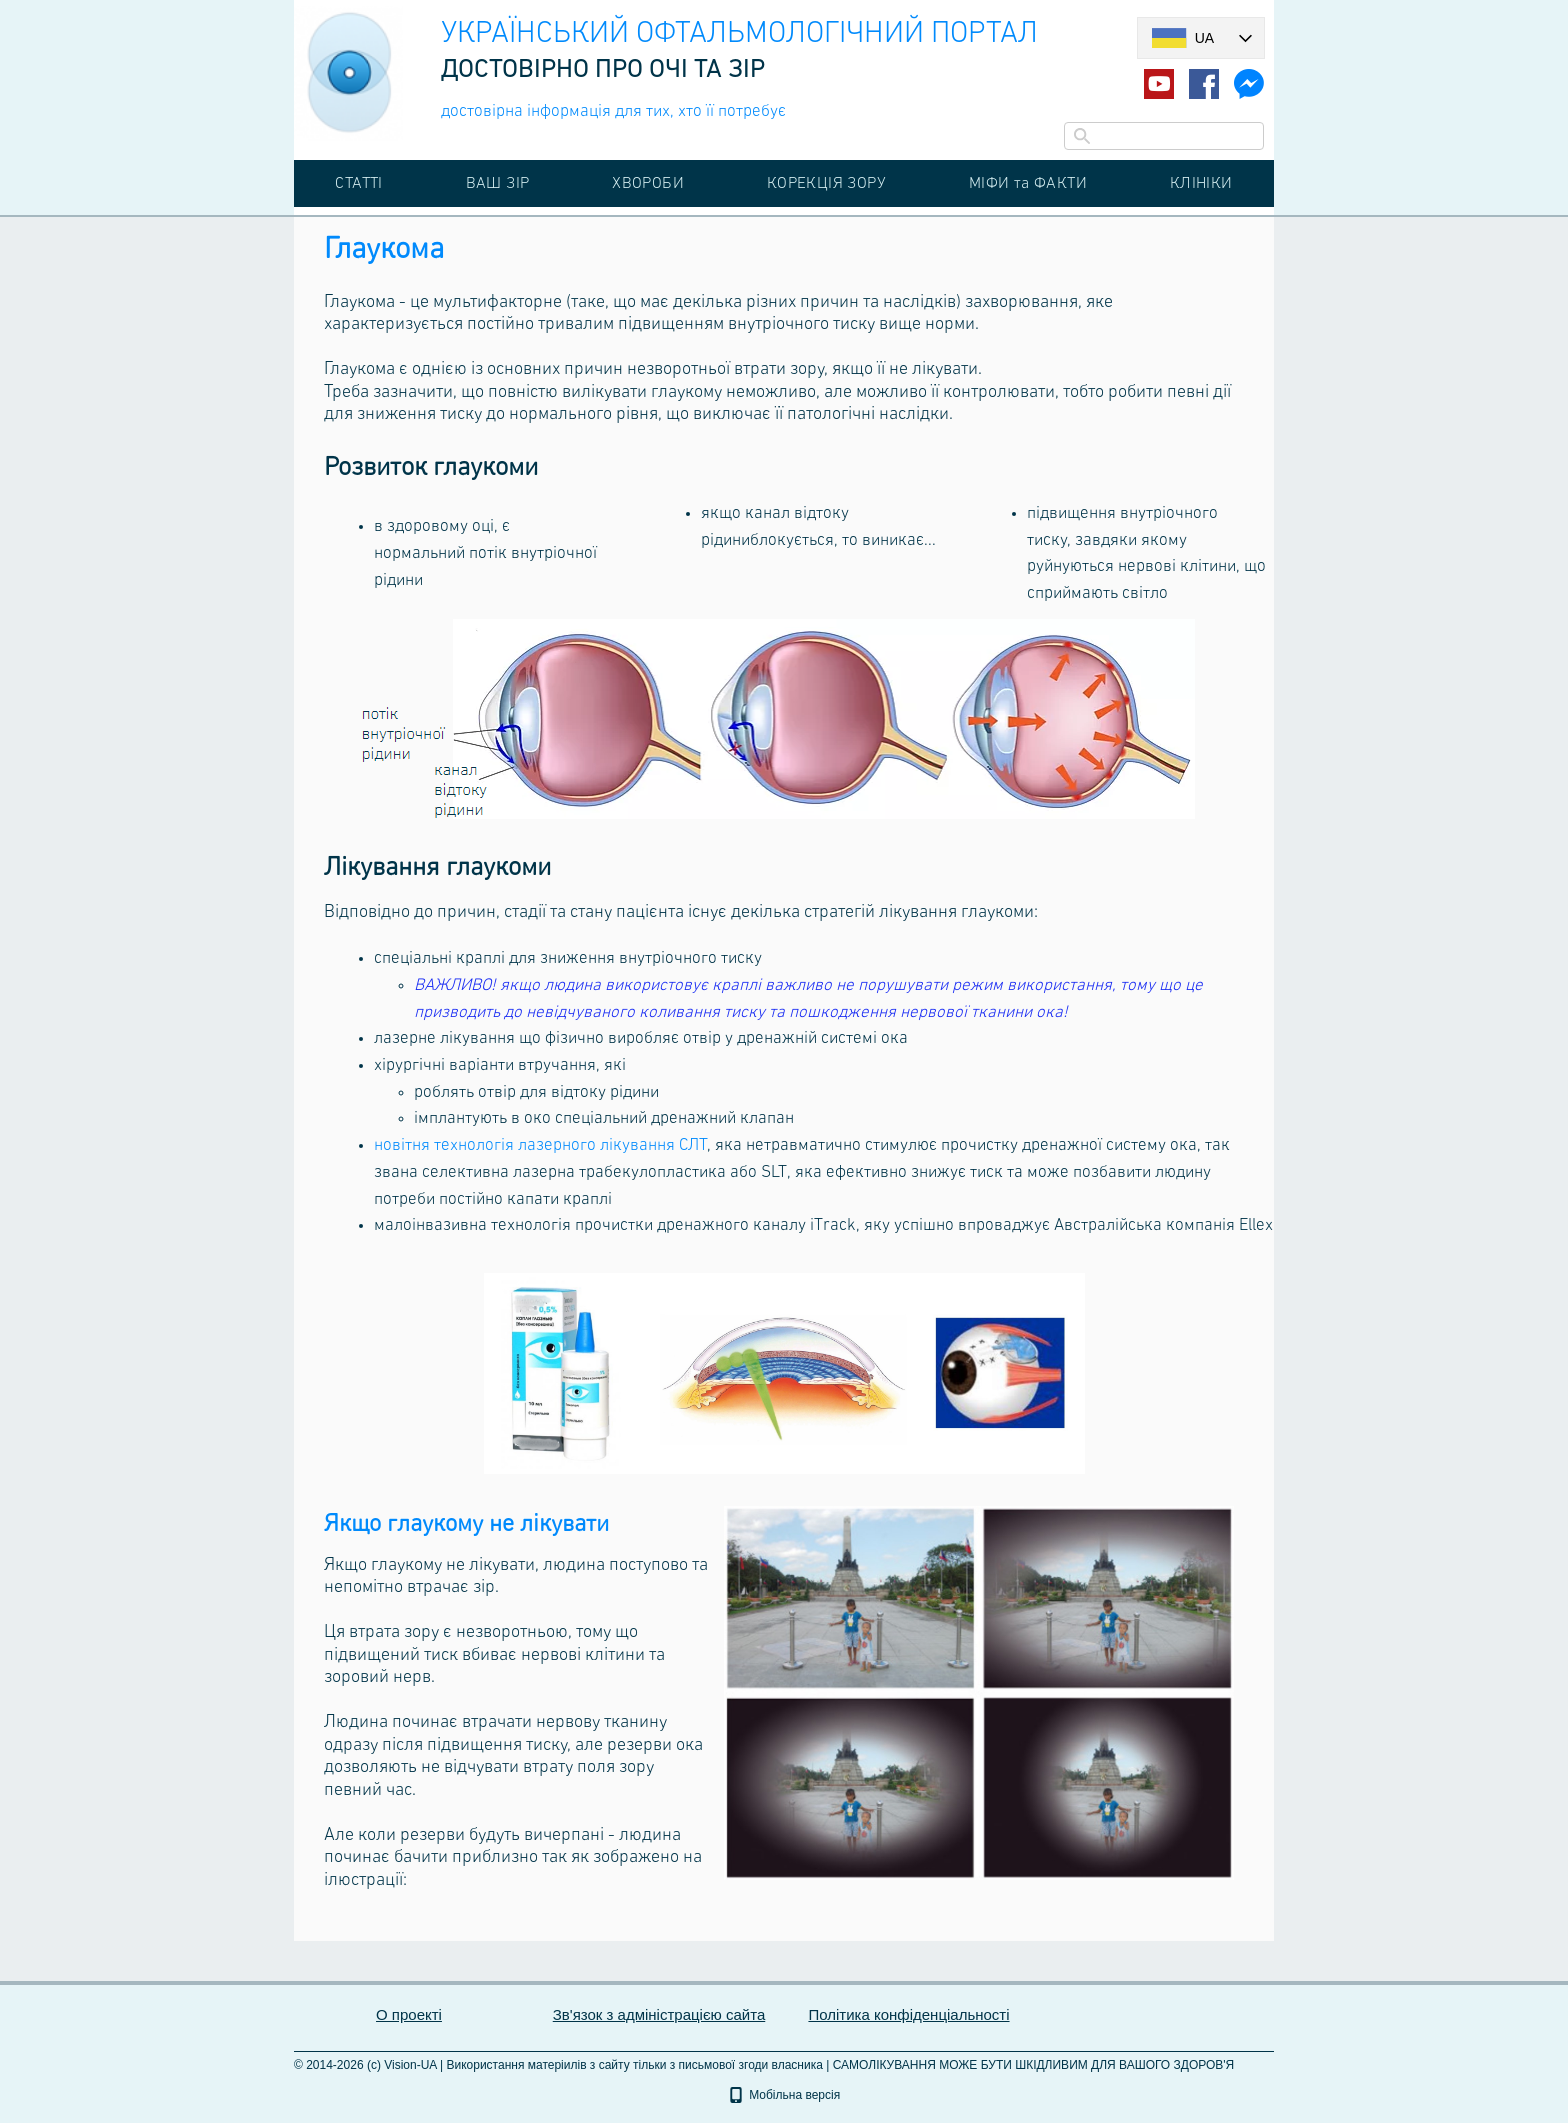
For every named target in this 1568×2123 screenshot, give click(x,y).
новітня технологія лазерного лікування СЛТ (540, 1145)
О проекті (409, 2014)
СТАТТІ (358, 183)
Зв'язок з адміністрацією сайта (659, 2014)
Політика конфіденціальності (908, 2014)
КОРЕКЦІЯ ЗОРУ (826, 183)
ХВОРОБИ (648, 183)
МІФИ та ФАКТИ (1028, 183)
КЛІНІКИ (1201, 183)
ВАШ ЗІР (498, 183)
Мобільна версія (784, 2095)
